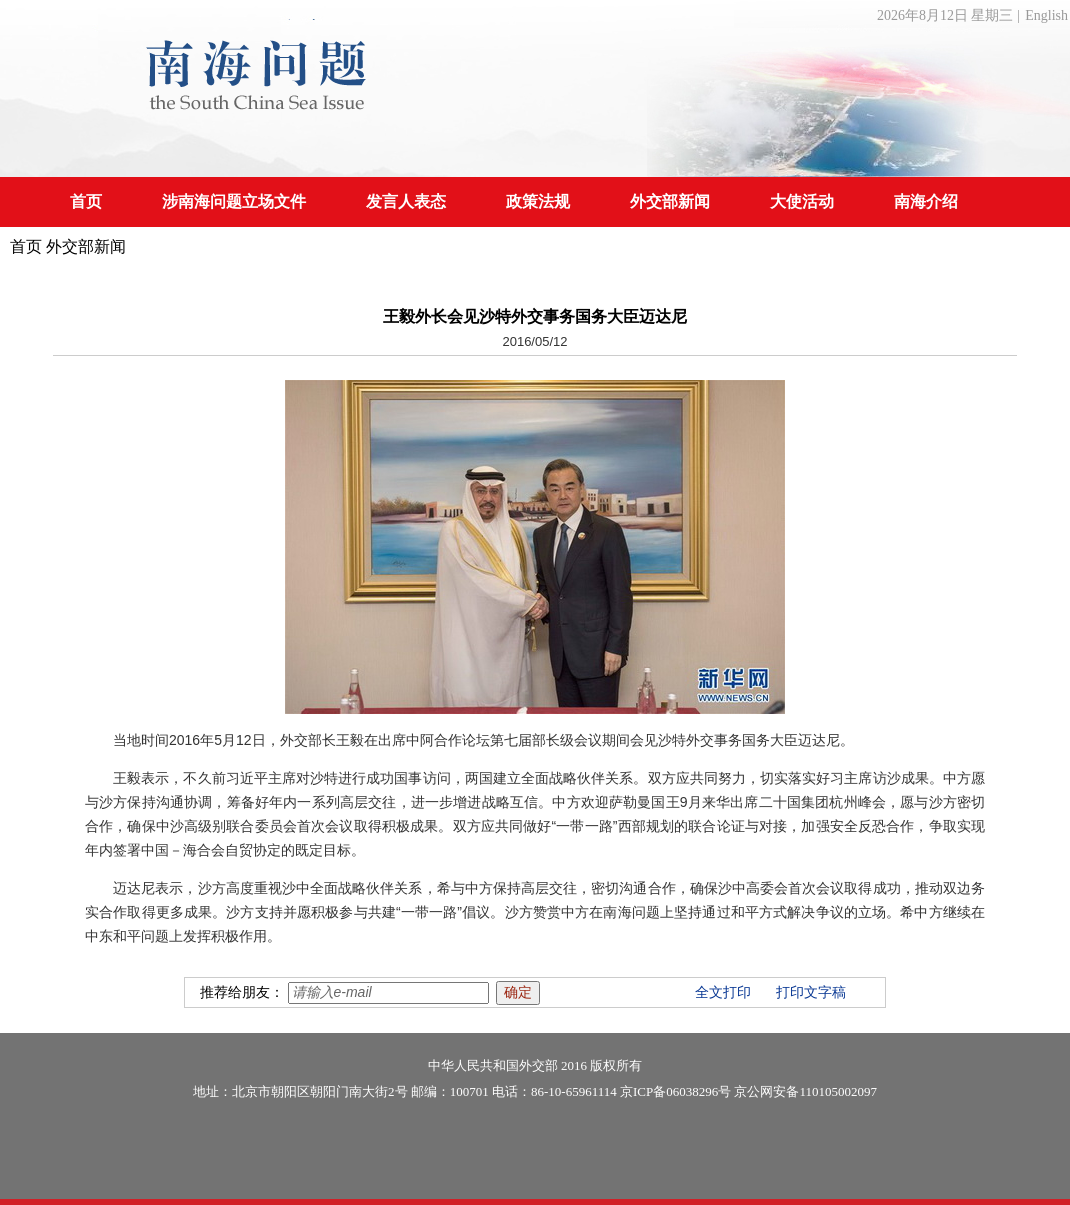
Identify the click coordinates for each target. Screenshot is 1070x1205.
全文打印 (723, 992)
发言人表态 (406, 201)
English (1046, 15)
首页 (86, 201)
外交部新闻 (670, 201)
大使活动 (802, 201)
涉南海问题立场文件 (234, 201)
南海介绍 (926, 201)
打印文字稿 (811, 992)
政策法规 (538, 201)
